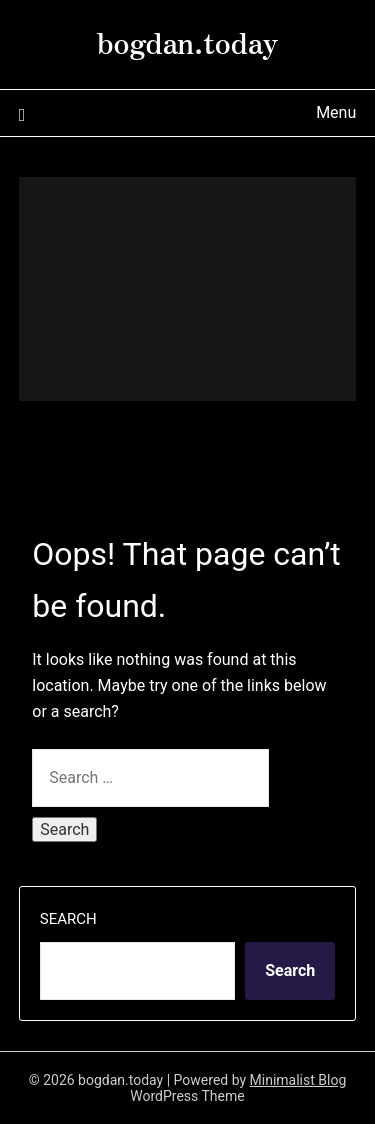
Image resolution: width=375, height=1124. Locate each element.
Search (68, 919)
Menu (336, 112)
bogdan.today (187, 41)
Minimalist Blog (298, 1080)
